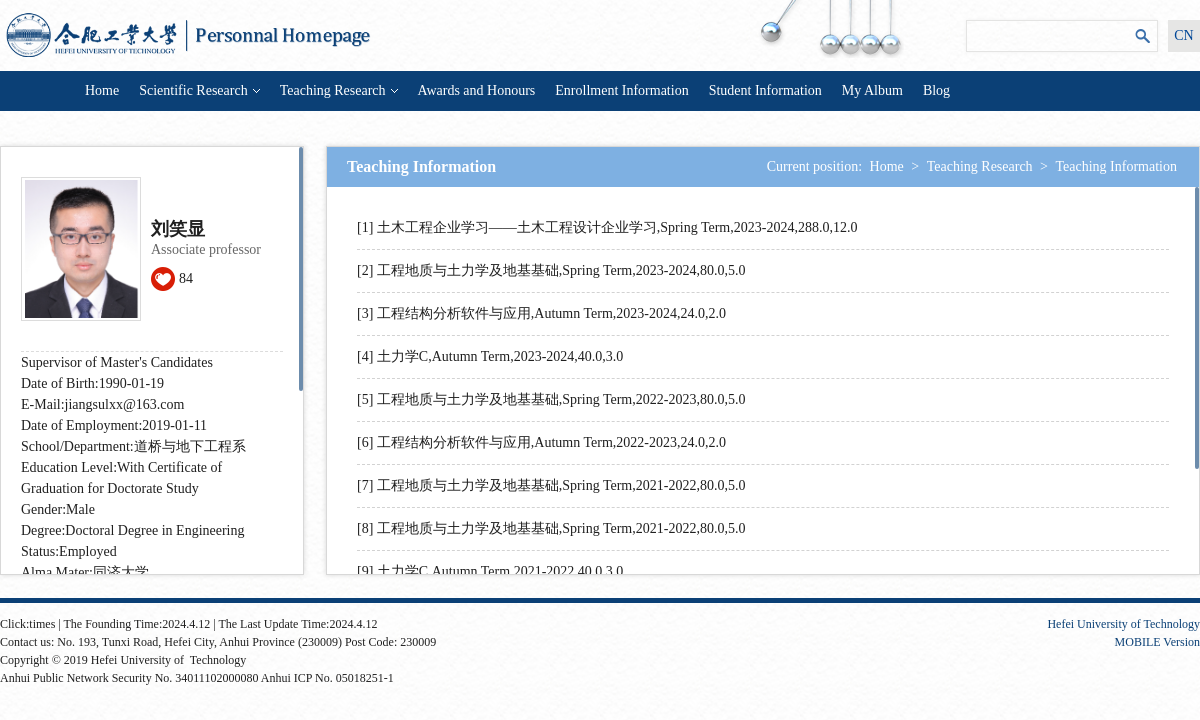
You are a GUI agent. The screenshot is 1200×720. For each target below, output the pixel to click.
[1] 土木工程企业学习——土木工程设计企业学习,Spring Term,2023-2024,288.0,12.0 (607, 227)
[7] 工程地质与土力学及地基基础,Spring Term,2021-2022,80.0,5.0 (551, 485)
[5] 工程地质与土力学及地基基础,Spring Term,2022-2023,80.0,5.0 (551, 399)
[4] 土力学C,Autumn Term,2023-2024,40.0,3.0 (490, 356)
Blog (936, 90)
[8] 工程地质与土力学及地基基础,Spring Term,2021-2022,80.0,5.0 (551, 528)
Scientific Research (199, 90)
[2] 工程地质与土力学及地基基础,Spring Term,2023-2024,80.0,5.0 (551, 270)
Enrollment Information (621, 90)
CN (1183, 35)
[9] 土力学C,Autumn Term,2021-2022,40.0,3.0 (490, 571)
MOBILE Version (1157, 642)
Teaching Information (1116, 166)
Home (102, 90)
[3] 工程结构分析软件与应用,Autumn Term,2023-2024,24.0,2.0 (541, 313)
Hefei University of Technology (1123, 624)
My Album (872, 90)
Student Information (765, 90)
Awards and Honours (477, 90)
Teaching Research (339, 90)
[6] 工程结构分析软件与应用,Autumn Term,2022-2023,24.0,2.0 (541, 442)
